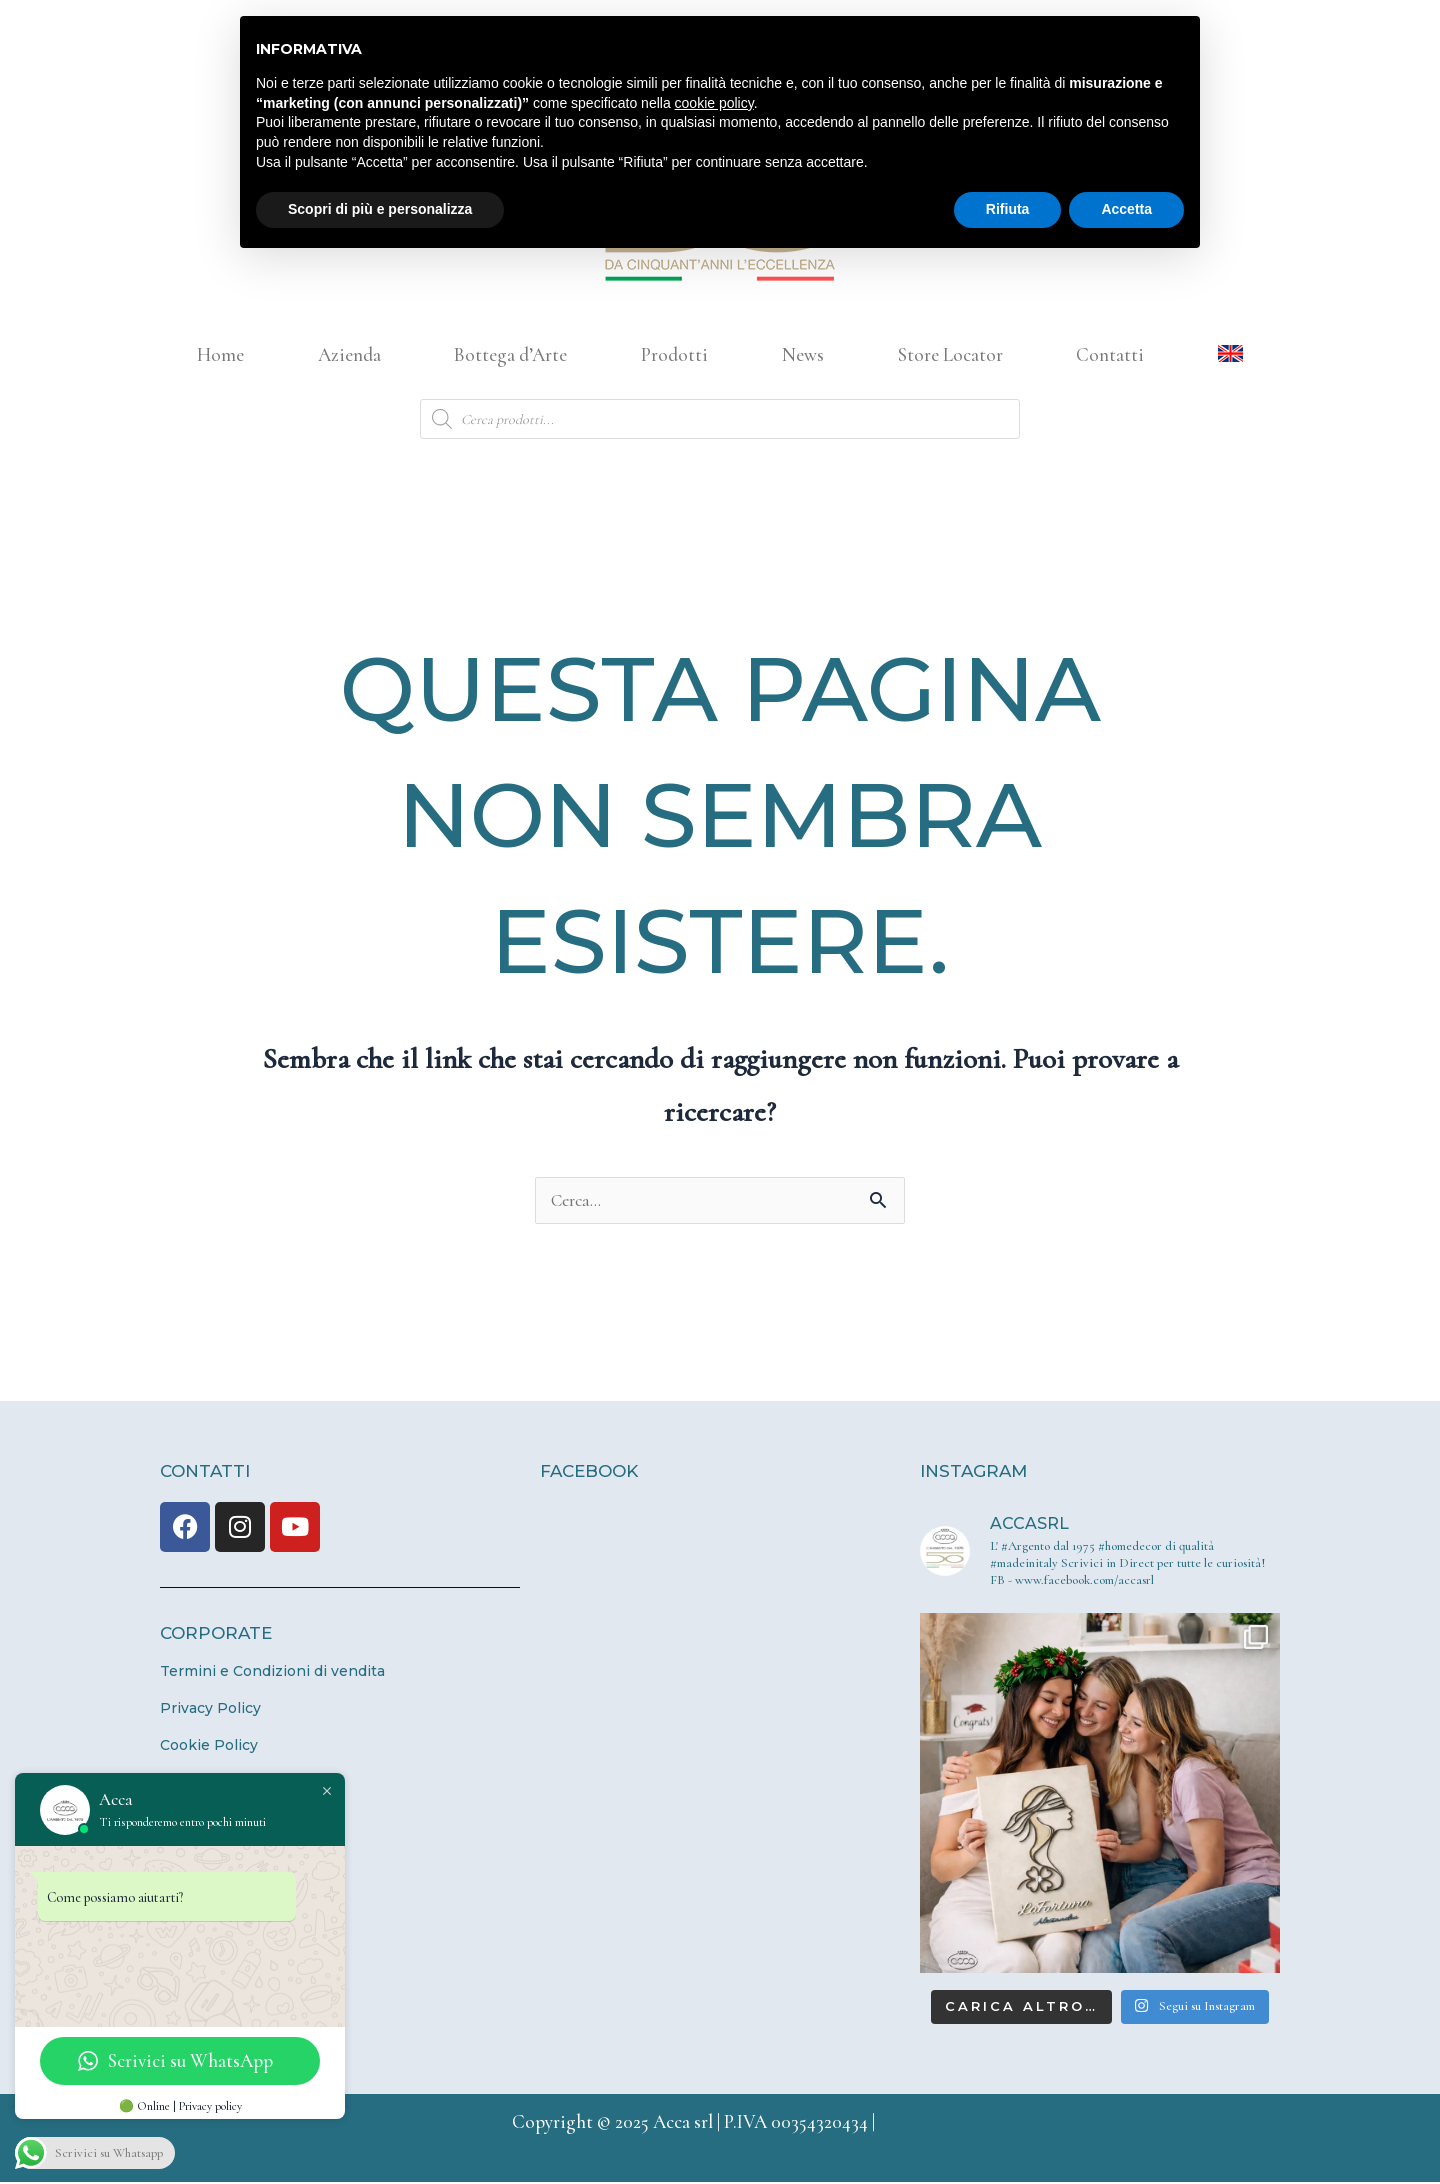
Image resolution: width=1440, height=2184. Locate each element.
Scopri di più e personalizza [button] (380, 209)
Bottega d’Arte (510, 354)
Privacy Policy (210, 1710)
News (803, 354)
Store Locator (950, 354)
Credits (904, 2123)
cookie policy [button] (714, 103)
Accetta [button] (1126, 209)
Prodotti (674, 354)
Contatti (1110, 354)
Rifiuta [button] (1008, 209)
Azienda (349, 354)
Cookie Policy (209, 1747)
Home (220, 354)
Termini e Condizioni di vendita (272, 1673)
